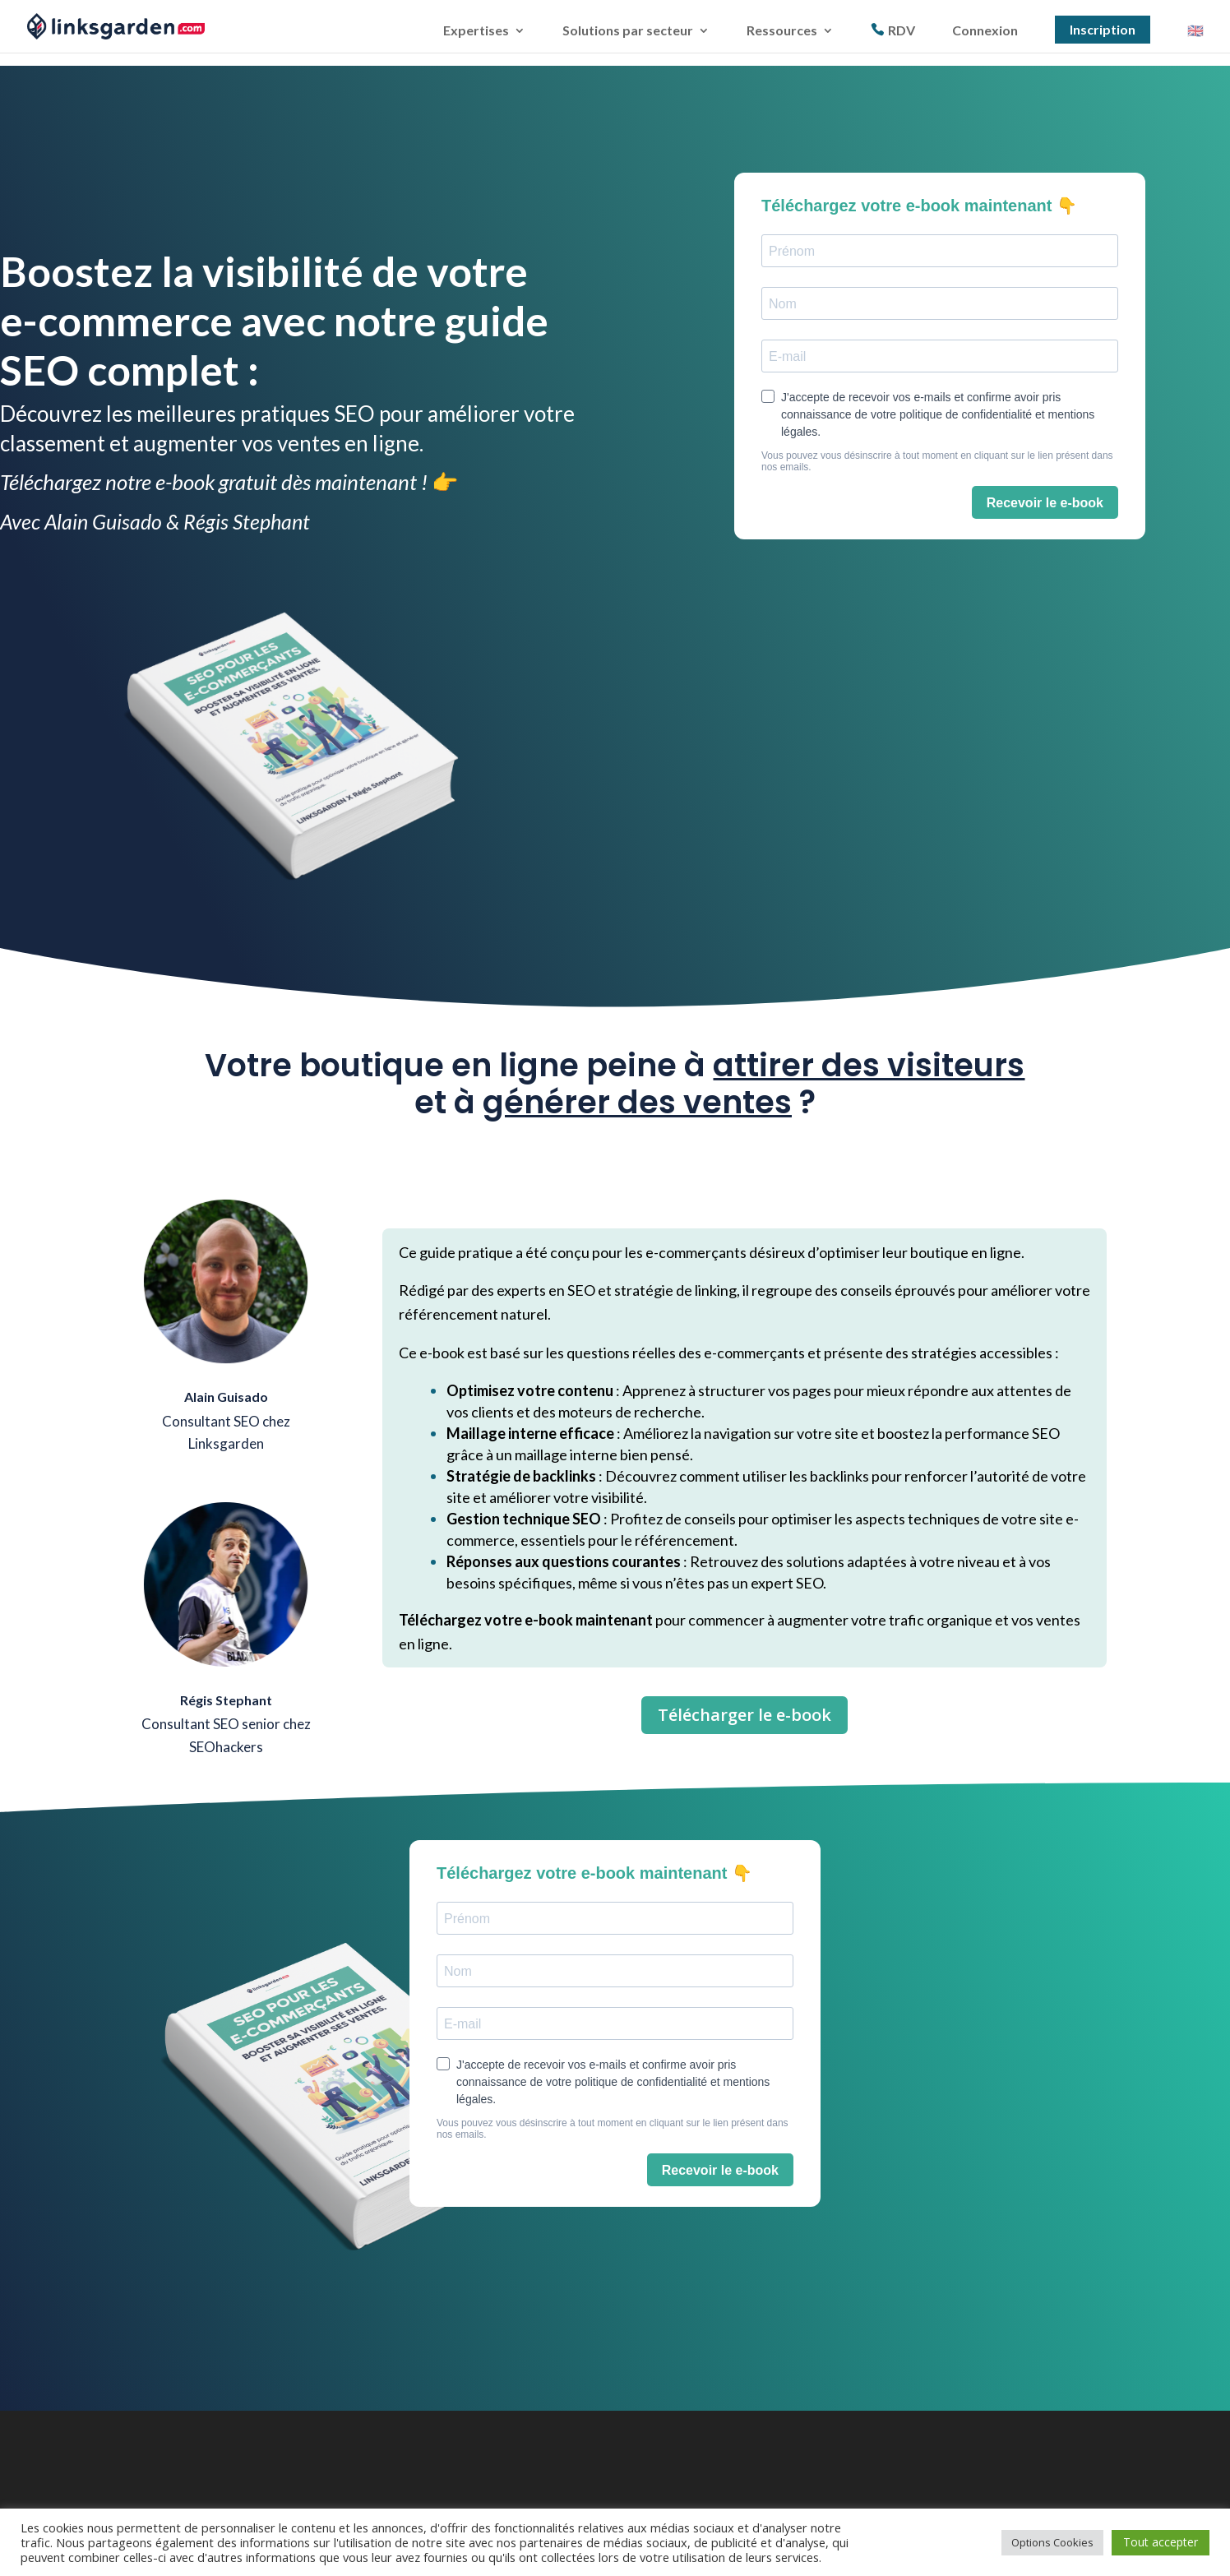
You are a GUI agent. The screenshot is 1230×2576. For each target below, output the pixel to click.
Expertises (476, 29)
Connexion (985, 29)
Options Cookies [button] (1052, 2542)
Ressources (782, 29)
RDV (901, 29)
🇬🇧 (1195, 29)
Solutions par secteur (627, 29)
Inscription (1102, 27)
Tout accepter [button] (1160, 2542)
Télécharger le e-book (744, 1715)
